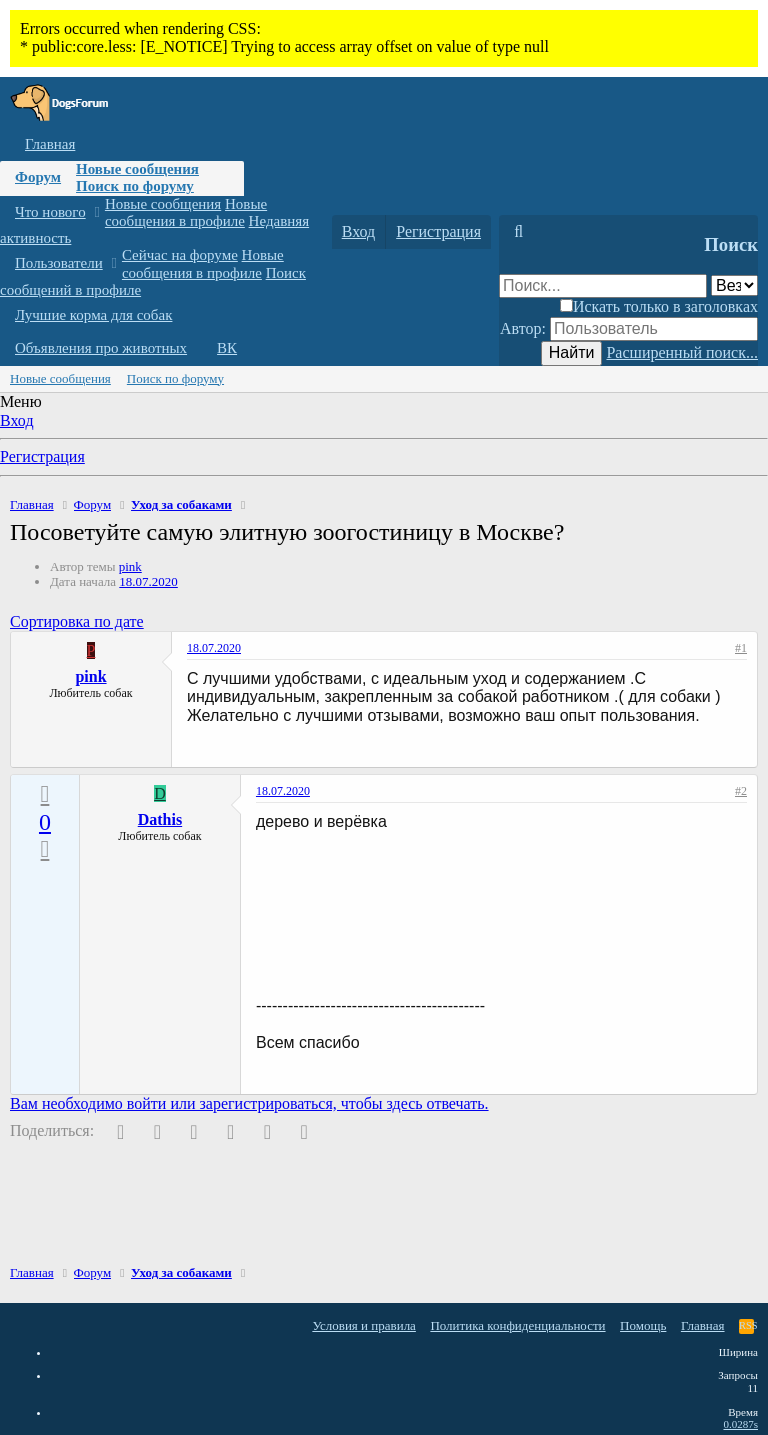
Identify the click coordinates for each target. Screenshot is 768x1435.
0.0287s (740, 1424)
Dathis (160, 819)
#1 (741, 648)
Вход (17, 420)
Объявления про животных (101, 348)
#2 (741, 791)
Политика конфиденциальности (517, 1325)
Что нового (50, 212)
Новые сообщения (137, 169)
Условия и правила (364, 1325)
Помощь (643, 1325)
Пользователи (59, 263)
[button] (96, 212)
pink (130, 566)
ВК (227, 348)
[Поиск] (518, 232)
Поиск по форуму (135, 186)
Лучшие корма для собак (93, 315)
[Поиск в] (734, 285)
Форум (38, 177)
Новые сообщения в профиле (186, 212)
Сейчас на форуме (180, 255)
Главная (50, 144)
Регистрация (42, 456)
